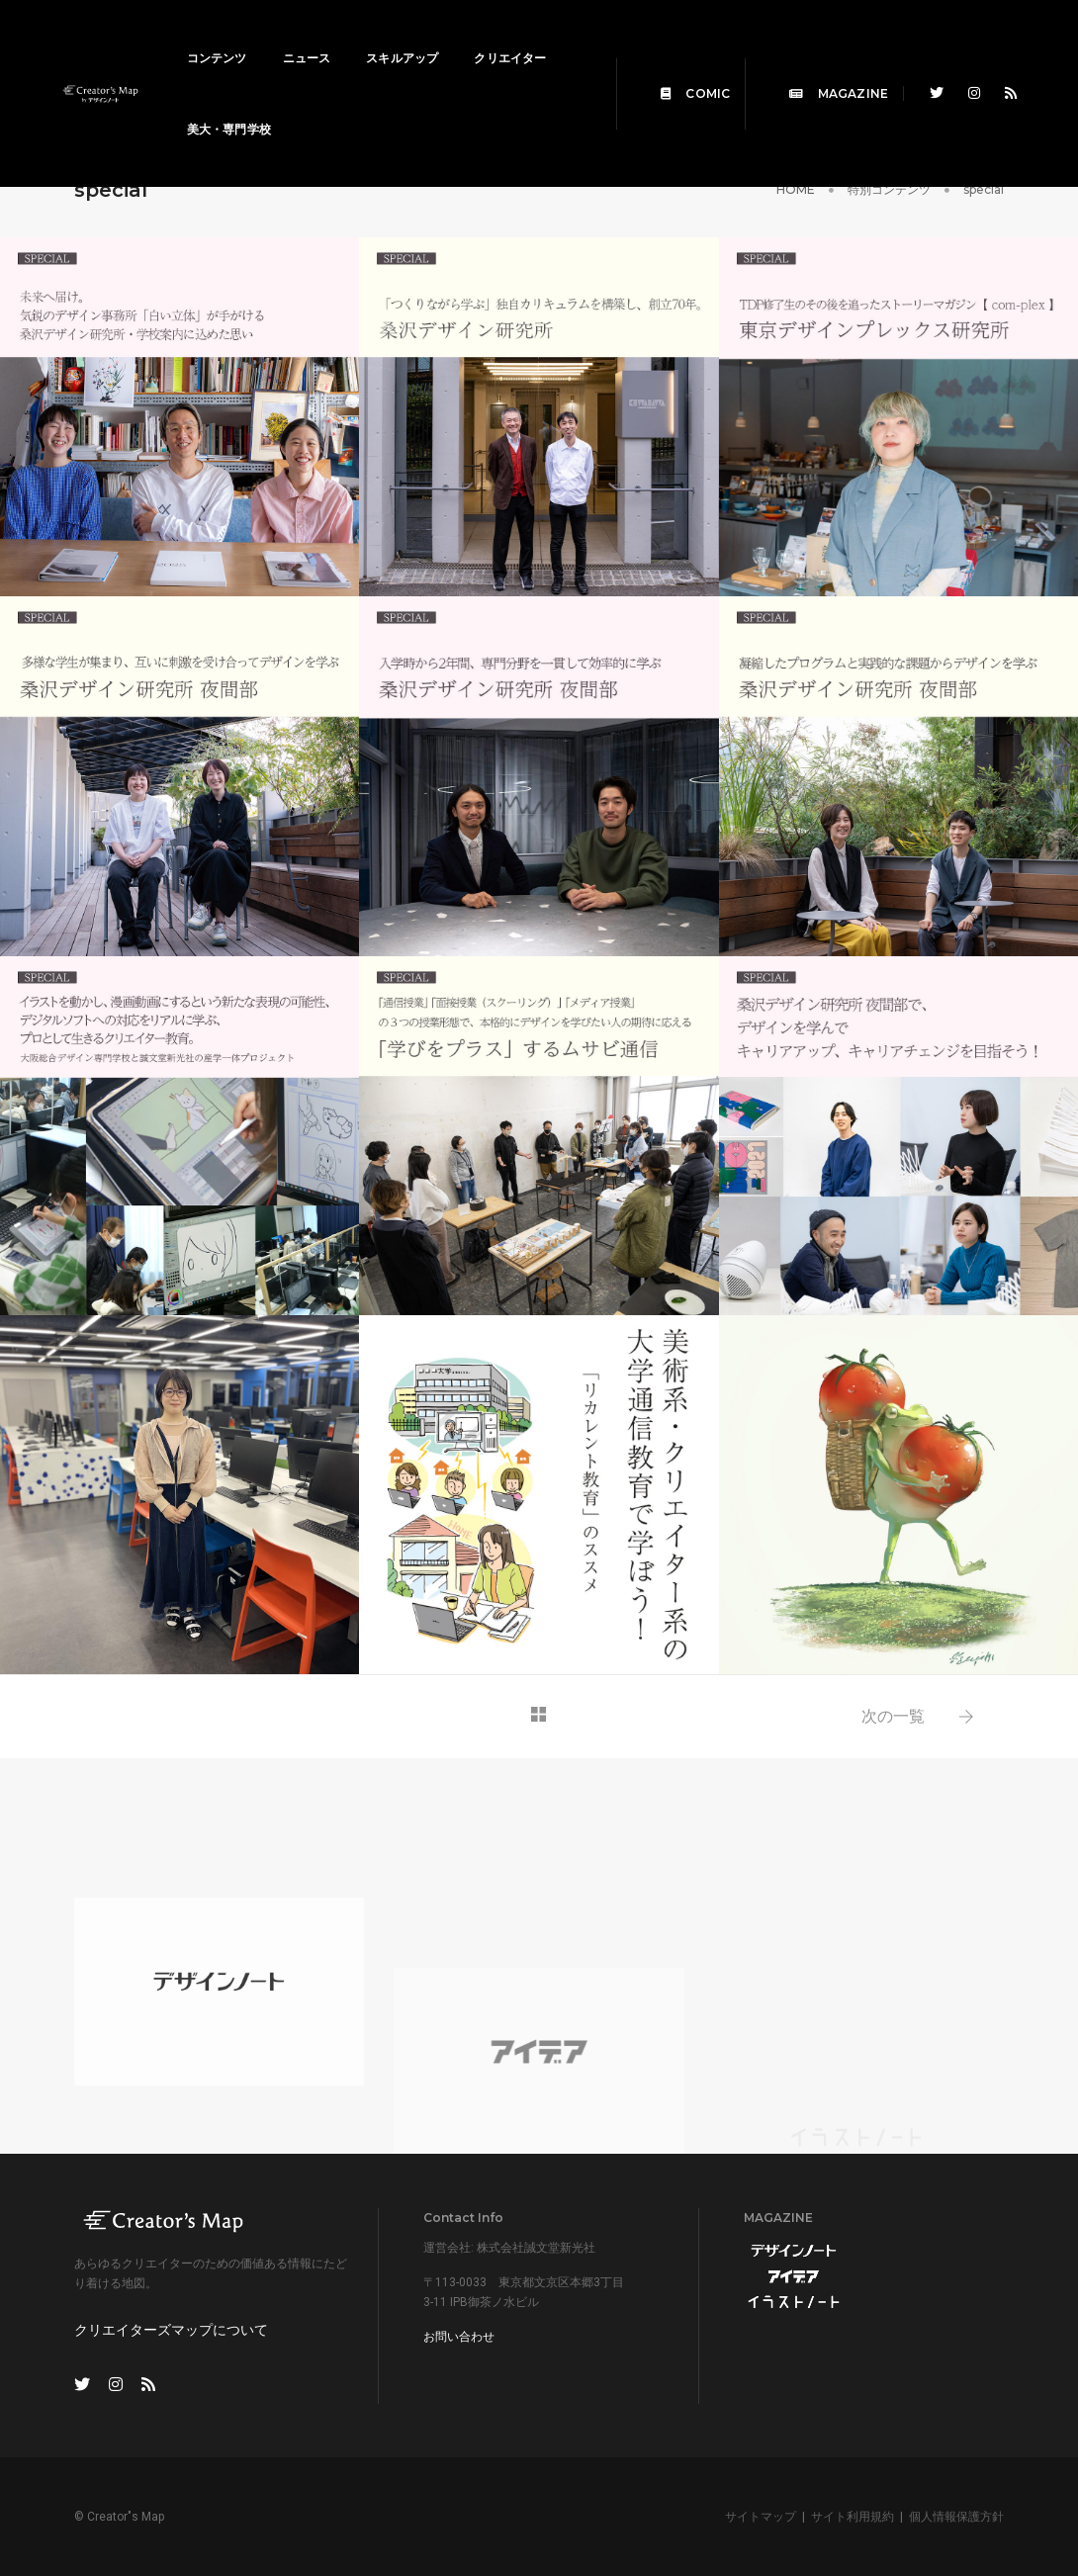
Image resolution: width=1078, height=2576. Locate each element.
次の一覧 (893, 1716)
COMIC (682, 70)
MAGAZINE (825, 70)
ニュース (320, 35)
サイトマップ (760, 2517)
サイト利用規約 (852, 2517)
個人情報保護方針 (956, 2517)
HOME (795, 189)
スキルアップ (415, 35)
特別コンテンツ (889, 189)
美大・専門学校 (350, 106)
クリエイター (236, 106)
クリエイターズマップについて (171, 2330)
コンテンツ (230, 35)
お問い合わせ (458, 2337)
